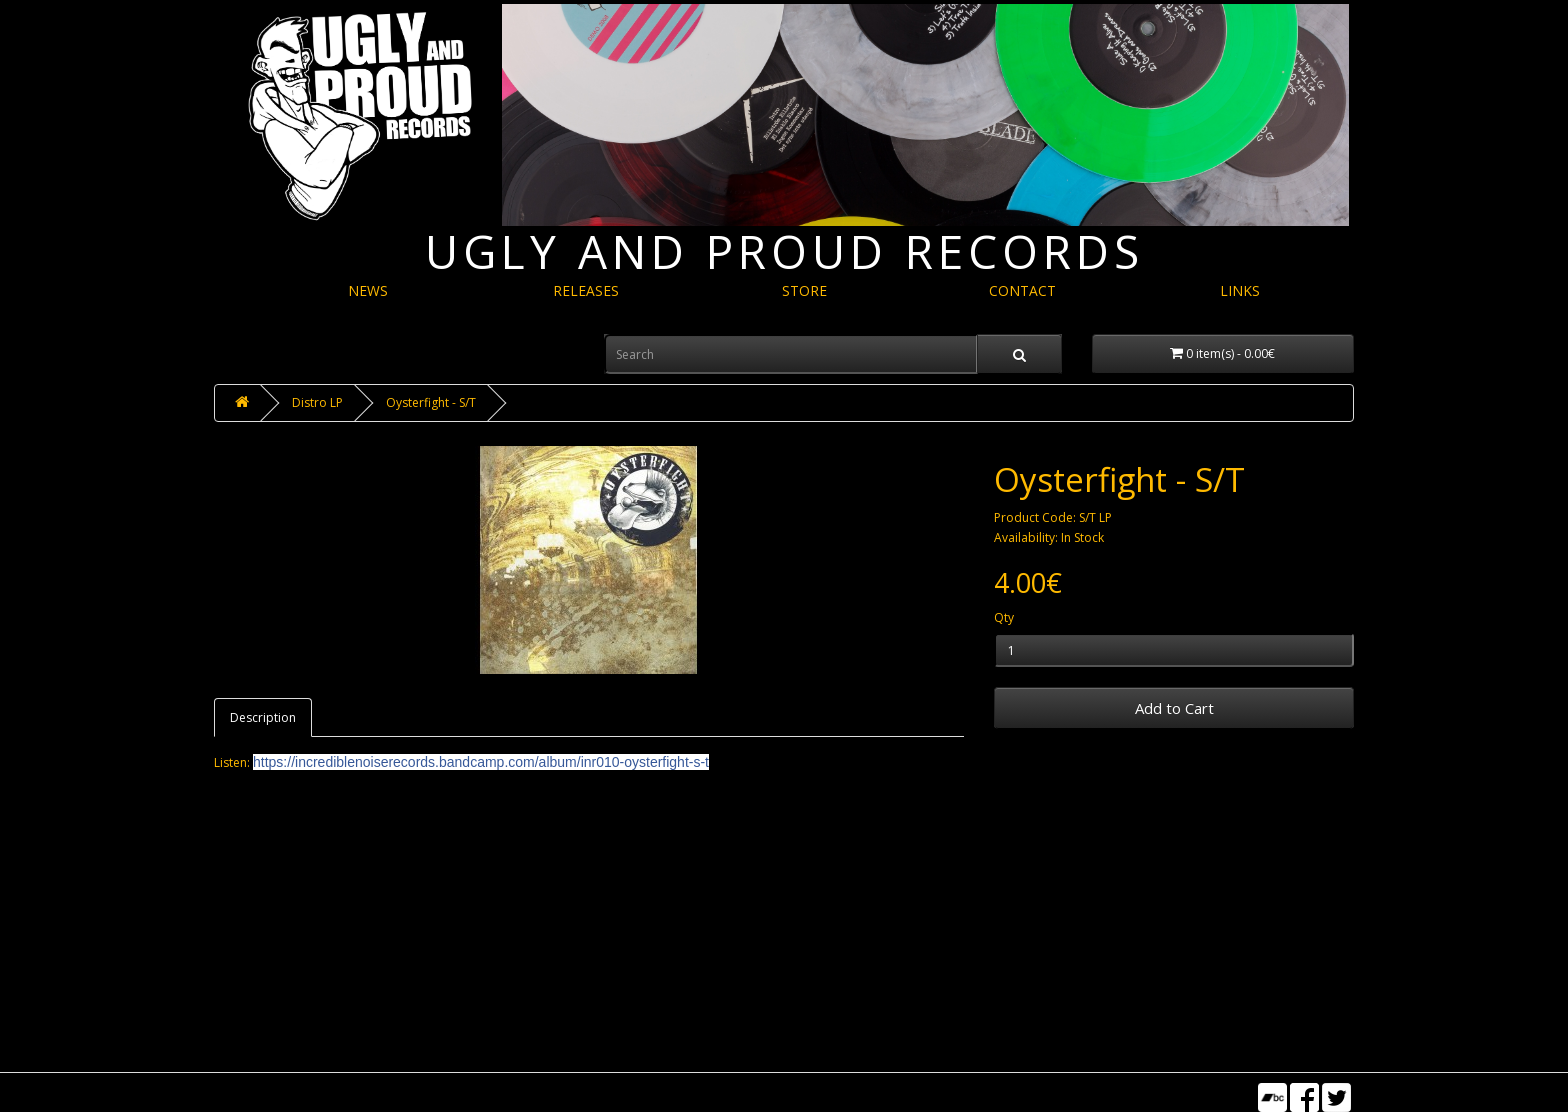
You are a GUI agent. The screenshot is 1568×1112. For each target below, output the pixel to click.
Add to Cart (1174, 708)
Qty (1004, 617)
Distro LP (317, 402)
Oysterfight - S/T (431, 402)
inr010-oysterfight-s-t (481, 762)
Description (263, 717)
